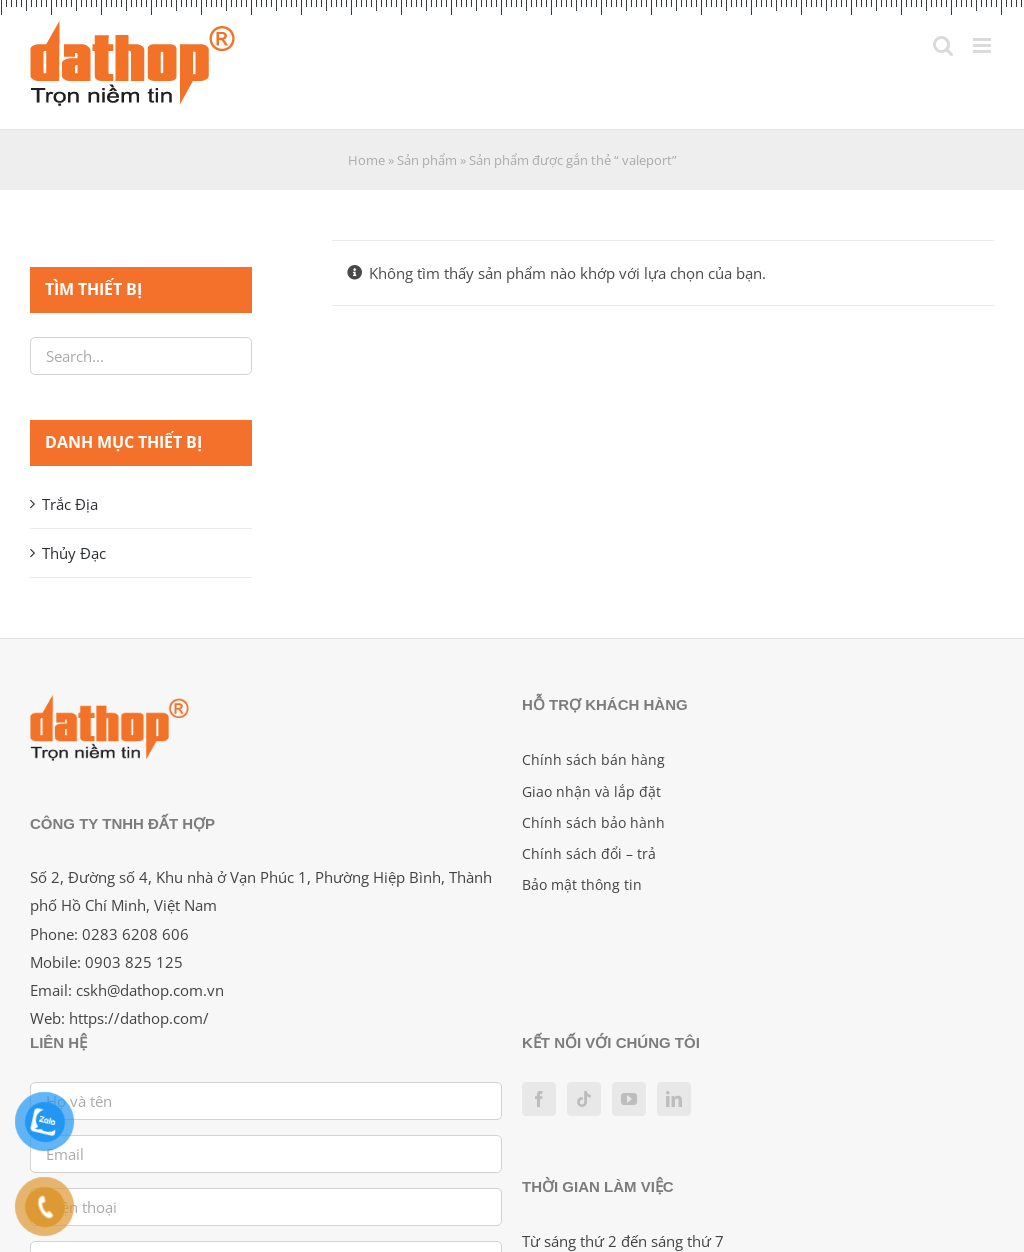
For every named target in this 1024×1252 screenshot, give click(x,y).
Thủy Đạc (74, 553)
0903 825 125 (134, 962)
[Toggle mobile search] (943, 45)
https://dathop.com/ (139, 1018)
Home (366, 160)
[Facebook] (539, 1099)
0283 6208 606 (135, 934)
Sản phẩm (427, 160)
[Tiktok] (584, 1099)
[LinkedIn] (674, 1099)
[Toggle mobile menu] (983, 45)
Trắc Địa (70, 504)
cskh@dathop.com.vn (150, 990)
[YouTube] (629, 1099)
